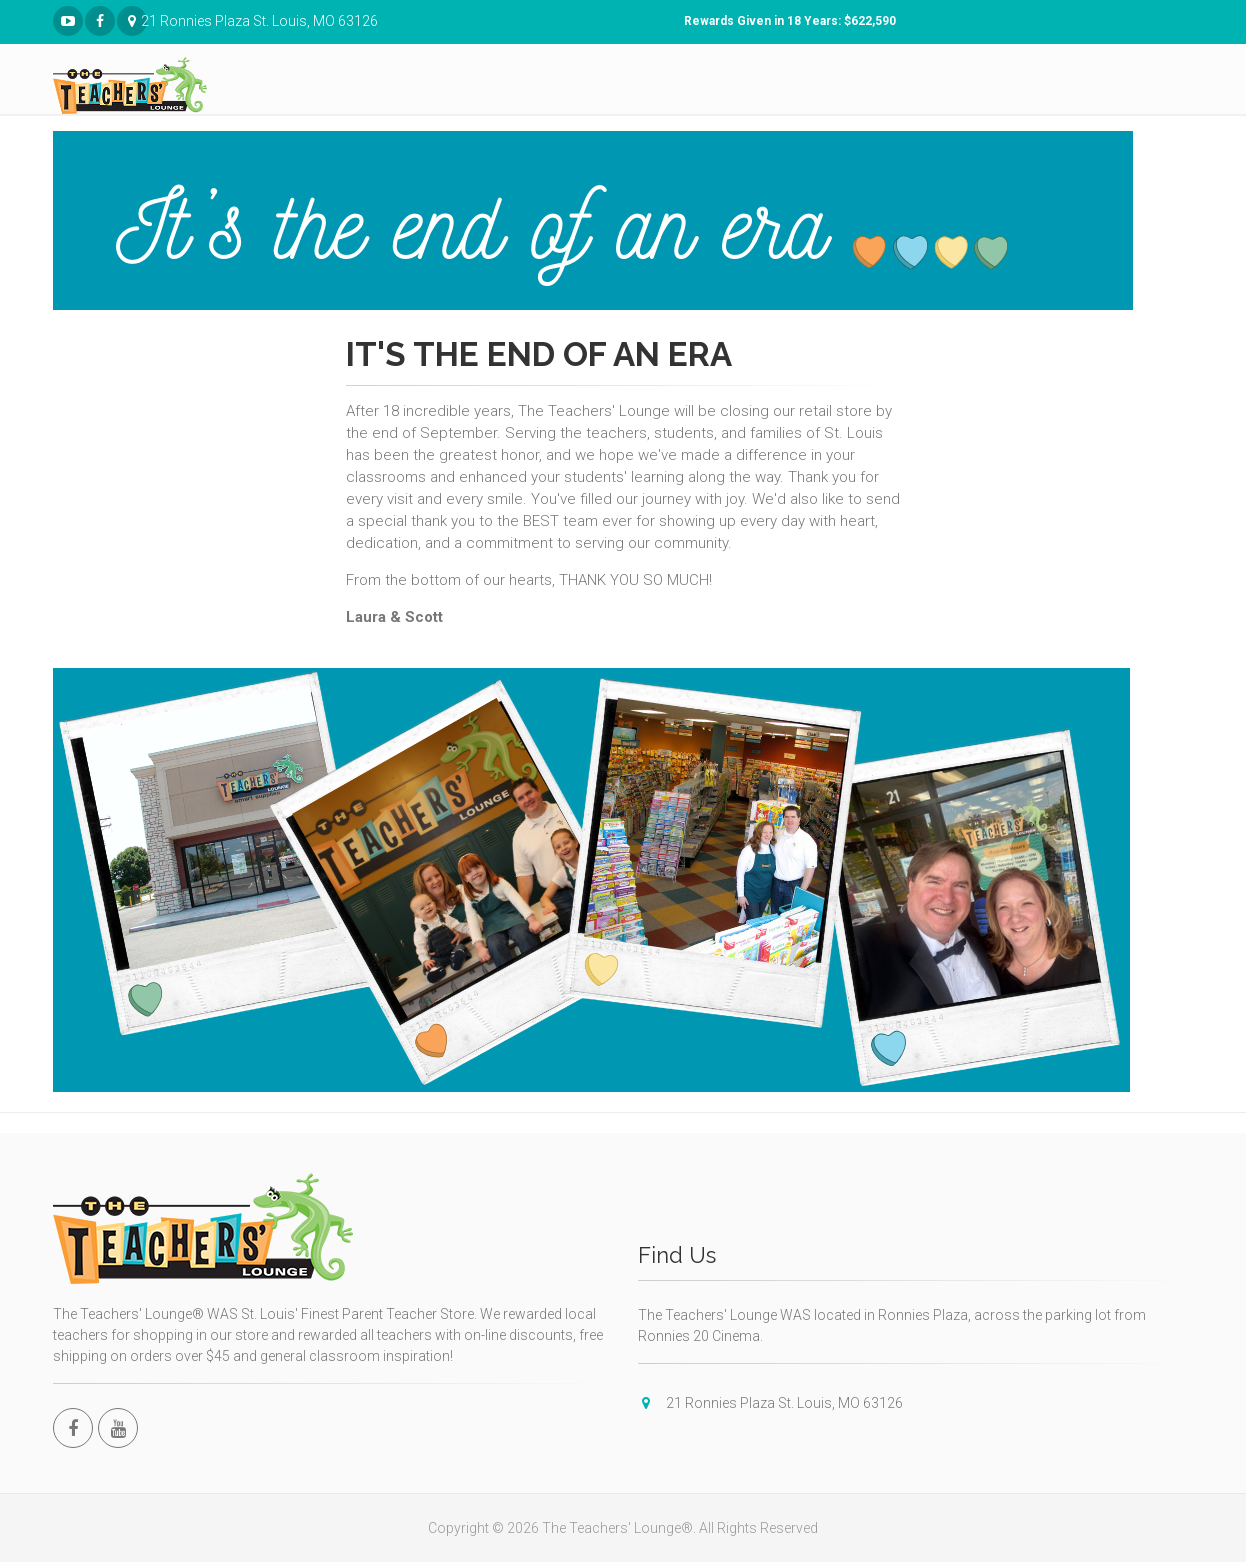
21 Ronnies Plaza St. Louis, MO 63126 (132, 21)
